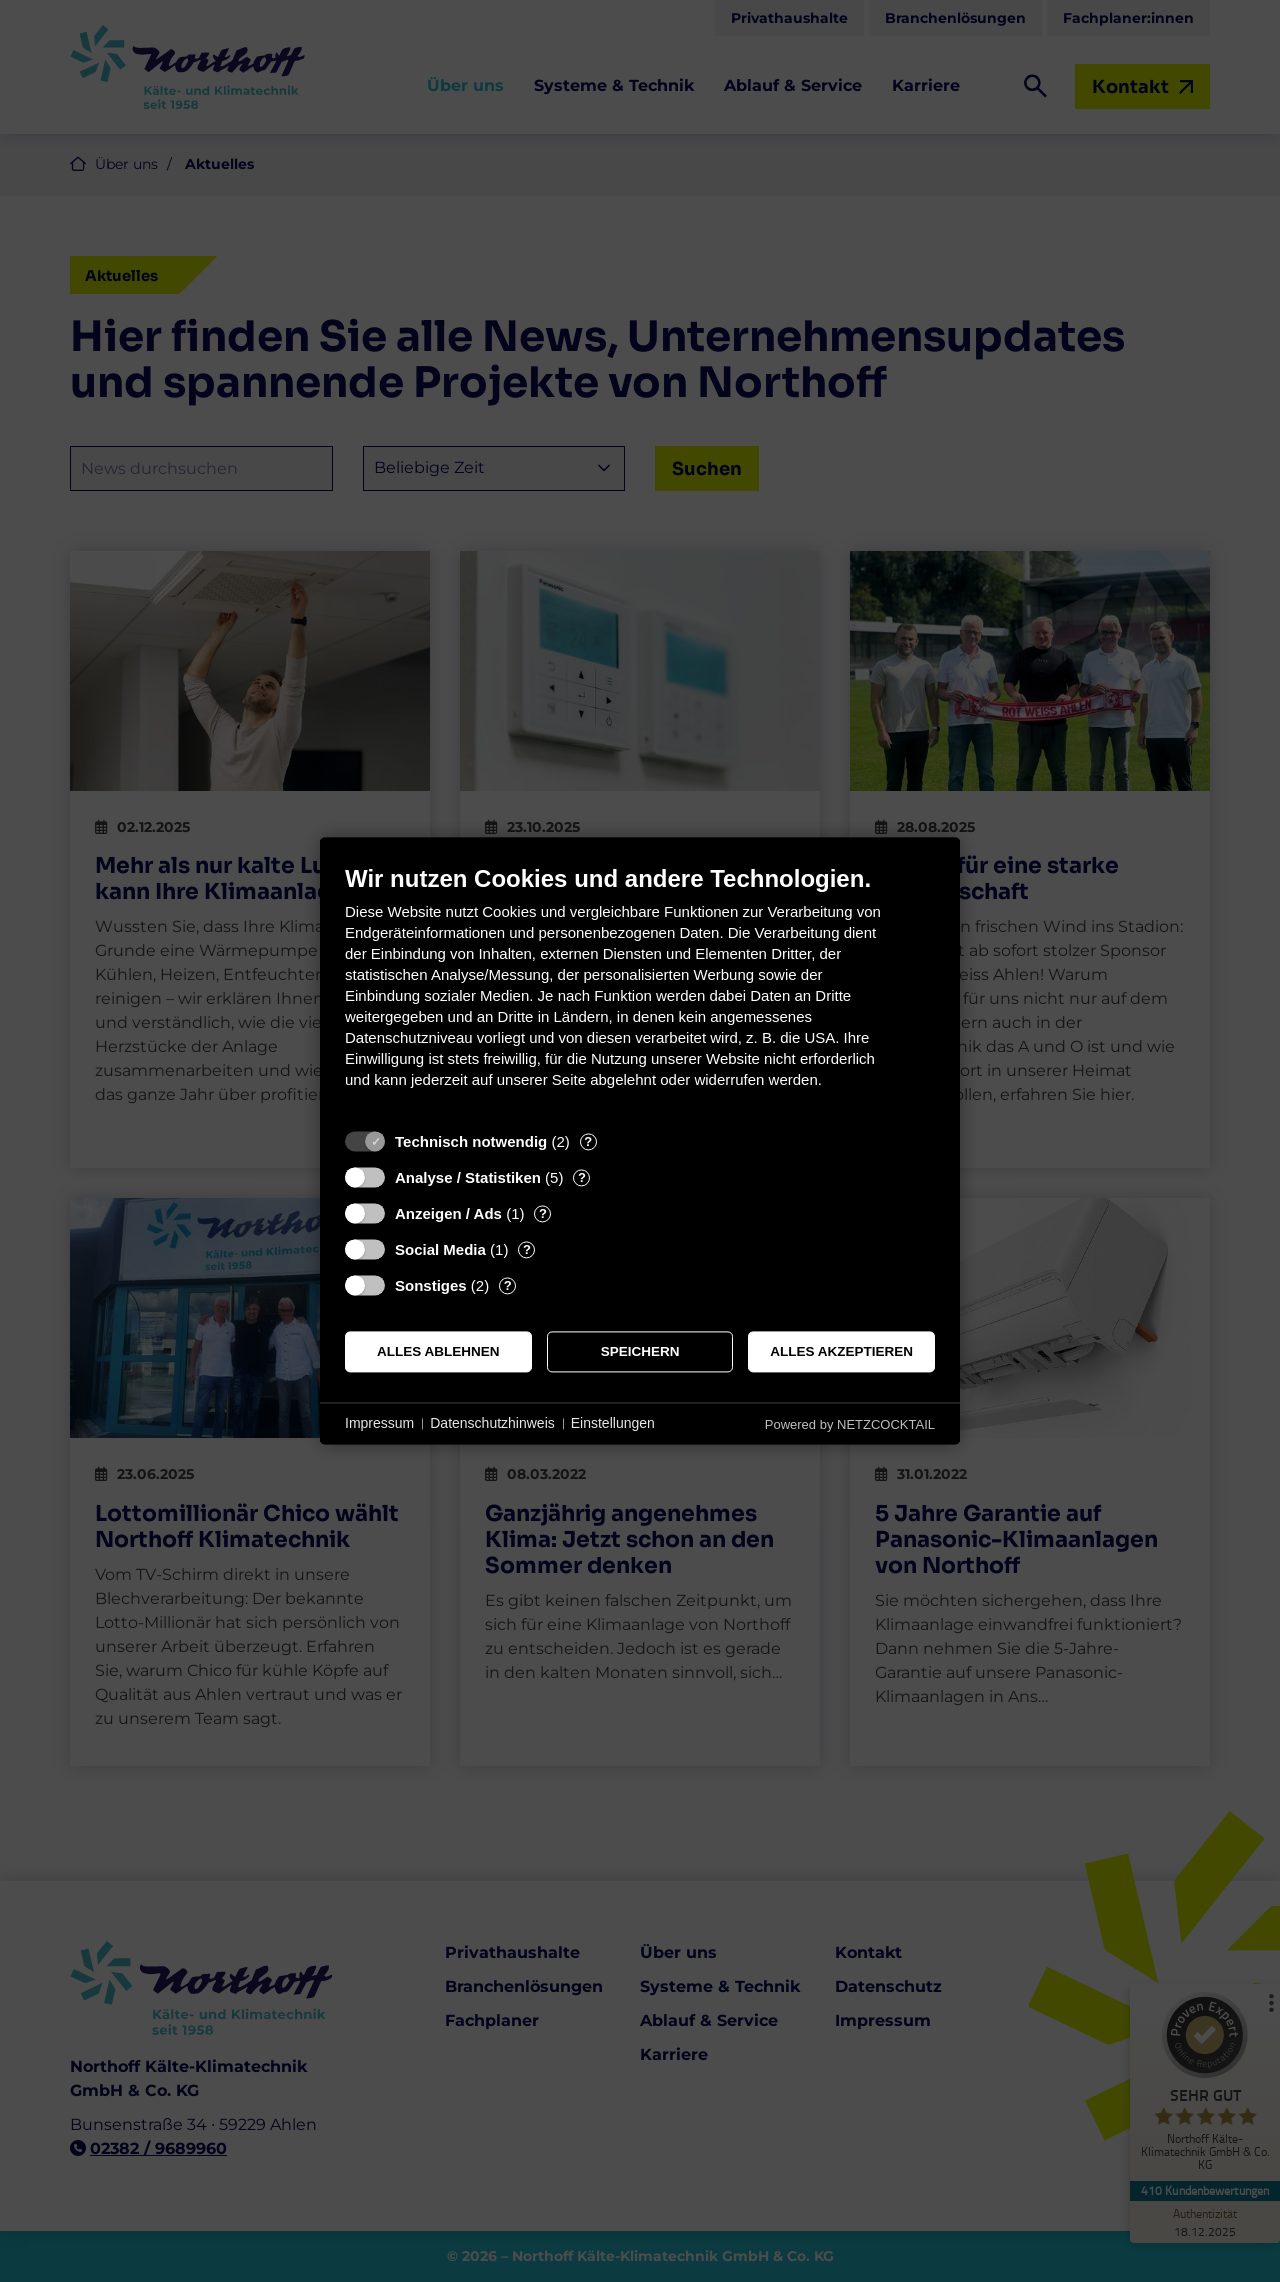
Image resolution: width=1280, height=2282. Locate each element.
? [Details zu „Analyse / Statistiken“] (582, 1177)
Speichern (640, 1351)
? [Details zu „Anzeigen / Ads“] (543, 1213)
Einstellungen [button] (613, 1423)
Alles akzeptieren (841, 1351)
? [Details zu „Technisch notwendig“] (588, 1141)
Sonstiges (431, 1285)
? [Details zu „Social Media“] (527, 1249)
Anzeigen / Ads (448, 1213)
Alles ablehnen (438, 1351)
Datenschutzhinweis (492, 1423)
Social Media (440, 1249)
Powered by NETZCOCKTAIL (850, 1424)
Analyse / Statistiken (468, 1177)
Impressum (379, 1423)
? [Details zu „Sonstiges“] (508, 1285)
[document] (640, 991)
